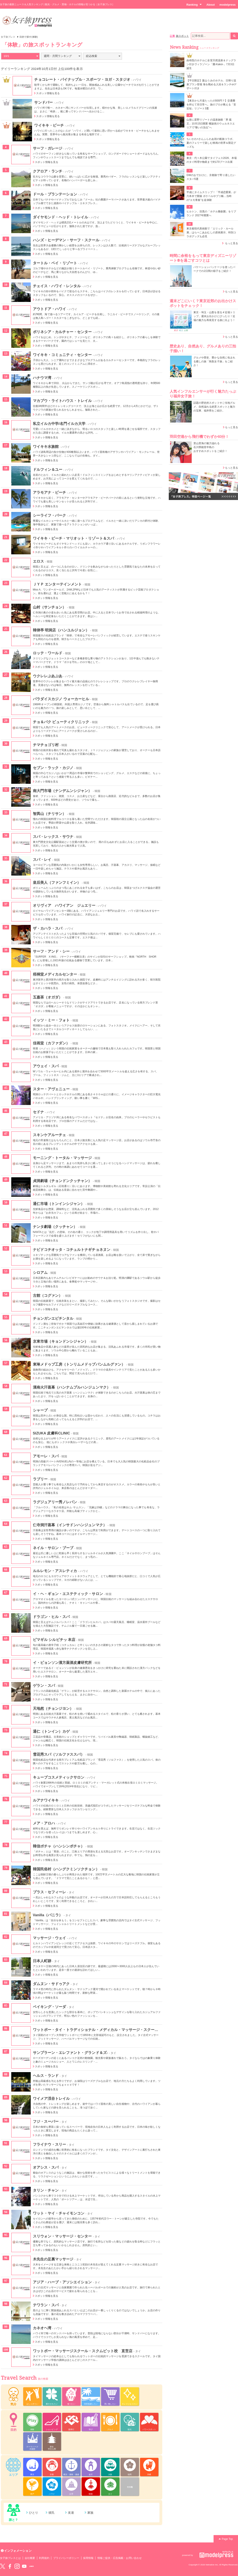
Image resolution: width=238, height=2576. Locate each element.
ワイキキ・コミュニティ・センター (62, 355)
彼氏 (51, 2512)
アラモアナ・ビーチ (49, 492)
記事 (172, 35)
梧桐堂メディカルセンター (55, 974)
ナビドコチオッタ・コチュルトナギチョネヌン (71, 1250)
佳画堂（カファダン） (51, 1043)
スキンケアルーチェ (49, 1135)
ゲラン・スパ (44, 1685)
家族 (90, 2512)
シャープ (40, 1410)
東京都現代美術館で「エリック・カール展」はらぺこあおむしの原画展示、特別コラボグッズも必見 (211, 232)
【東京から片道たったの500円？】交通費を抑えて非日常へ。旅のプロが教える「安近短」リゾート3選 (211, 104)
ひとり (33, 2512)
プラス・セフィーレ (49, 1892)
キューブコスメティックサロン (59, 1777)
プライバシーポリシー (66, 2558)
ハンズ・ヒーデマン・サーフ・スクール (66, 240)
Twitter (2, 2566)
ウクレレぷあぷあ (47, 676)
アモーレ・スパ (46, 1456)
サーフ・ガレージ (47, 148)
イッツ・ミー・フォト (51, 1020)
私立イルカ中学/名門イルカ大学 (59, 424)
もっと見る (231, 243)
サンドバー (43, 102)
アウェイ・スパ (46, 1066)
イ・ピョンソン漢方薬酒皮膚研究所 (62, 1663)
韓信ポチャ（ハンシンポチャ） (59, 1846)
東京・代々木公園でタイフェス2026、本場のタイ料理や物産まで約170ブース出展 (212, 159)
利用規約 (44, 2558)
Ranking (194, 4)
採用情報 (88, 2558)
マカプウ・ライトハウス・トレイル (62, 401)
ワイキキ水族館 (46, 446)
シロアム (40, 1272)
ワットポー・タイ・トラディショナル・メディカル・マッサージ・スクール (95, 2030)
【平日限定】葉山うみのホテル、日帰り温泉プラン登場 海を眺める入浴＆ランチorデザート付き (211, 84)
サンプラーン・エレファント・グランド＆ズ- (70, 2053)
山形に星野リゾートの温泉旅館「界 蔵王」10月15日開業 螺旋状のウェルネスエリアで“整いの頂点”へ (211, 123)
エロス (38, 561)
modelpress (227, 4)
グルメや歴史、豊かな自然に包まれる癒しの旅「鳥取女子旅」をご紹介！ (214, 361)
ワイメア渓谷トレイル (51, 2098)
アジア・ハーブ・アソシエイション (62, 2282)
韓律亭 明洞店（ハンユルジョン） (61, 630)
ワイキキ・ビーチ (49, 125)
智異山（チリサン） (49, 814)
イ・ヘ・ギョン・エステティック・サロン (68, 1594)
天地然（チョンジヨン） (53, 1708)
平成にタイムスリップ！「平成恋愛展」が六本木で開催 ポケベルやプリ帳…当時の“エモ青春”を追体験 (211, 196)
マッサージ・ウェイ (49, 1938)
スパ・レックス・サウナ (53, 837)
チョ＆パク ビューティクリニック (61, 722)
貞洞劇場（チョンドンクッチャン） (62, 1181)
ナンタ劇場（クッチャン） (55, 1227)
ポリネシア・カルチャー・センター (62, 332)
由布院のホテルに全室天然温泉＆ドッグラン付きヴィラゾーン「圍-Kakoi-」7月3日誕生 (211, 64)
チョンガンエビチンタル (53, 1318)
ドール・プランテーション (55, 194)
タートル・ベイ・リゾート (55, 263)
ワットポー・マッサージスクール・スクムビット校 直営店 (83, 2351)
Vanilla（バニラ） (48, 1915)
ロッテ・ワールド (47, 653)
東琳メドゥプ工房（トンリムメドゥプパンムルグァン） (79, 1364)
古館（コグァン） (47, 1295)
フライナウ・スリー (49, 2144)
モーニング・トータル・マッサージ (62, 1158)
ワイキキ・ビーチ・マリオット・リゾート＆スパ (73, 538)
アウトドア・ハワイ (49, 309)
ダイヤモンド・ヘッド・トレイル (60, 217)
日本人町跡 (42, 1961)
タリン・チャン (46, 2190)
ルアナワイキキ (46, 1800)
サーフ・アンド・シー (51, 951)
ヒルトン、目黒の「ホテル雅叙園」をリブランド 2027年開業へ (211, 213)
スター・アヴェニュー (51, 1089)
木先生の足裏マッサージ (53, 2259)
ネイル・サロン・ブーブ (53, 1548)
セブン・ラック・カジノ (53, 768)
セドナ (38, 1112)
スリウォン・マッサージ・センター (62, 2236)
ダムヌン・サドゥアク (51, 1984)
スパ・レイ (42, 859)
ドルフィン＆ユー (47, 469)
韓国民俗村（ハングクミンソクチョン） (66, 1869)
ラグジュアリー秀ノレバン (55, 1502)
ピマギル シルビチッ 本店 (54, 1640)
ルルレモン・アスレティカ (55, 1571)
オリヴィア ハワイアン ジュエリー (64, 905)
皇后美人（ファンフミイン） (57, 882)
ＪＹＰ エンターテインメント (57, 584)
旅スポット (182, 35)
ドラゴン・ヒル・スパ (51, 1617)
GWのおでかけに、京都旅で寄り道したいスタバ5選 (211, 177)
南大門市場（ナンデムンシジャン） (62, 791)
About (210, 4)
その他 (130, 2487)
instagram (17, 2566)
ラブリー (40, 1479)
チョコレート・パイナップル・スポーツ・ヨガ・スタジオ (82, 79)
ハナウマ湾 (42, 378)
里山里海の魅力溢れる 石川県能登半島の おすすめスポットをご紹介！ (210, 447)
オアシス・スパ (46, 2167)
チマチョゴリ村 (46, 745)
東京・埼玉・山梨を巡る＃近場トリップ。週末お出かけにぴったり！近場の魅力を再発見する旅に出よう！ (214, 316)
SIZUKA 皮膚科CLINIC (51, 1433)
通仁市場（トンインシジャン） (59, 1204)
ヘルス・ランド (46, 2076)
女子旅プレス (8, 36)
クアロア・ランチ (47, 171)
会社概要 (30, 2558)
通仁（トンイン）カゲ (51, 1731)
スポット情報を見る (48, 93)
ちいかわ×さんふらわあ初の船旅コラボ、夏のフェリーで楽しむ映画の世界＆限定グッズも (211, 142)
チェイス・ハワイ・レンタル (57, 286)
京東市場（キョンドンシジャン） (60, 1341)
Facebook (9, 2566)
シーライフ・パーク (49, 515)
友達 (71, 2512)
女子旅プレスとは (10, 2558)
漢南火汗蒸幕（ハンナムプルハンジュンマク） (71, 1387)
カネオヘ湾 (42, 2328)
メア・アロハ (44, 1823)
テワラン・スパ (46, 2305)
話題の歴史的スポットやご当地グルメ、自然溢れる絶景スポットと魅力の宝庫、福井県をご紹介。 (214, 406)
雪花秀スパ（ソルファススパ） (59, 1754)
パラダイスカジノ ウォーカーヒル (61, 699)
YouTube (24, 2566)
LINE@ (31, 2566)
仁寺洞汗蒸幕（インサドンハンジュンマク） (70, 1525)
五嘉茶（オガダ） (47, 997)
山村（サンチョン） (49, 607)
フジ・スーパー (46, 2121)
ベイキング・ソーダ (49, 2007)
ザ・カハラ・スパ (47, 928)
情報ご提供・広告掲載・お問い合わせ (119, 2558)
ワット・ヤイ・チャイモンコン (59, 2213)
